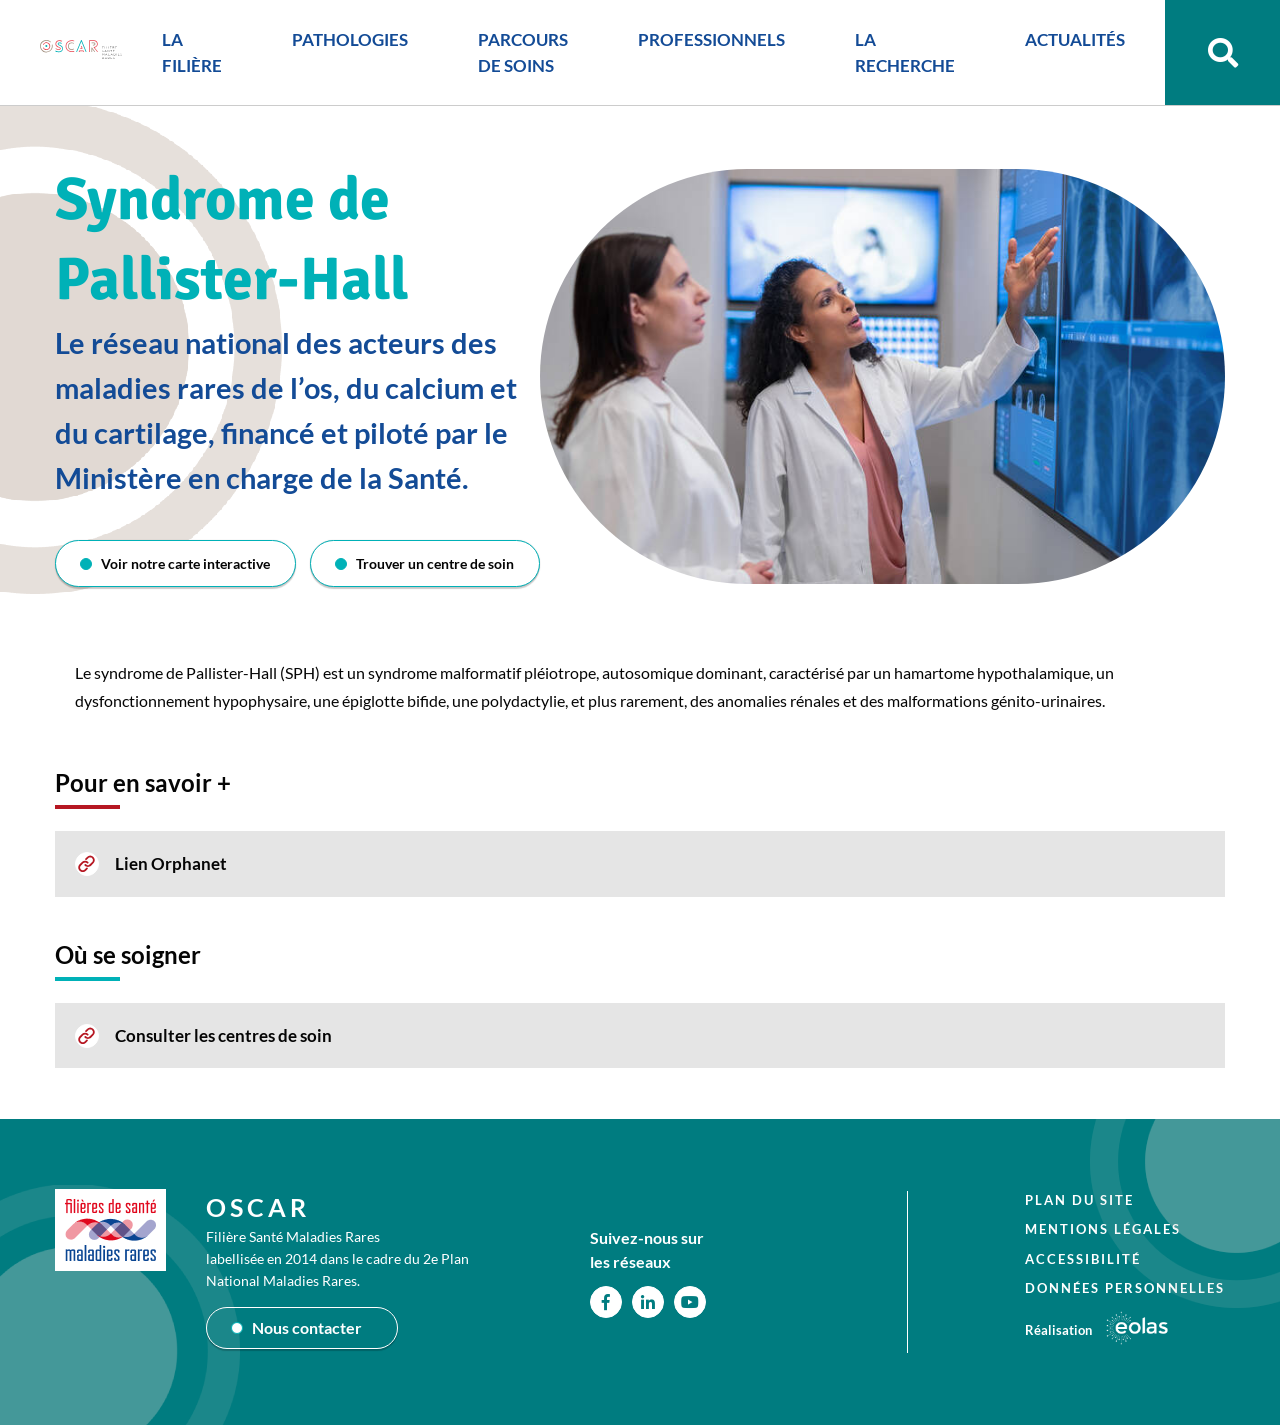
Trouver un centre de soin (435, 563)
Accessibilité (1083, 1259)
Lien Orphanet (171, 863)
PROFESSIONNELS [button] (711, 39)
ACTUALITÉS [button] (1075, 39)
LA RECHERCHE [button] (905, 52)
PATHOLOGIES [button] (350, 39)
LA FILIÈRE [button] (192, 52)
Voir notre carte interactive (185, 563)
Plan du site (1079, 1200)
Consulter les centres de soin (223, 1035)
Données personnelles (1125, 1288)
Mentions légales (1103, 1229)
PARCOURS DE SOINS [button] (523, 52)
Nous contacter (307, 1327)
